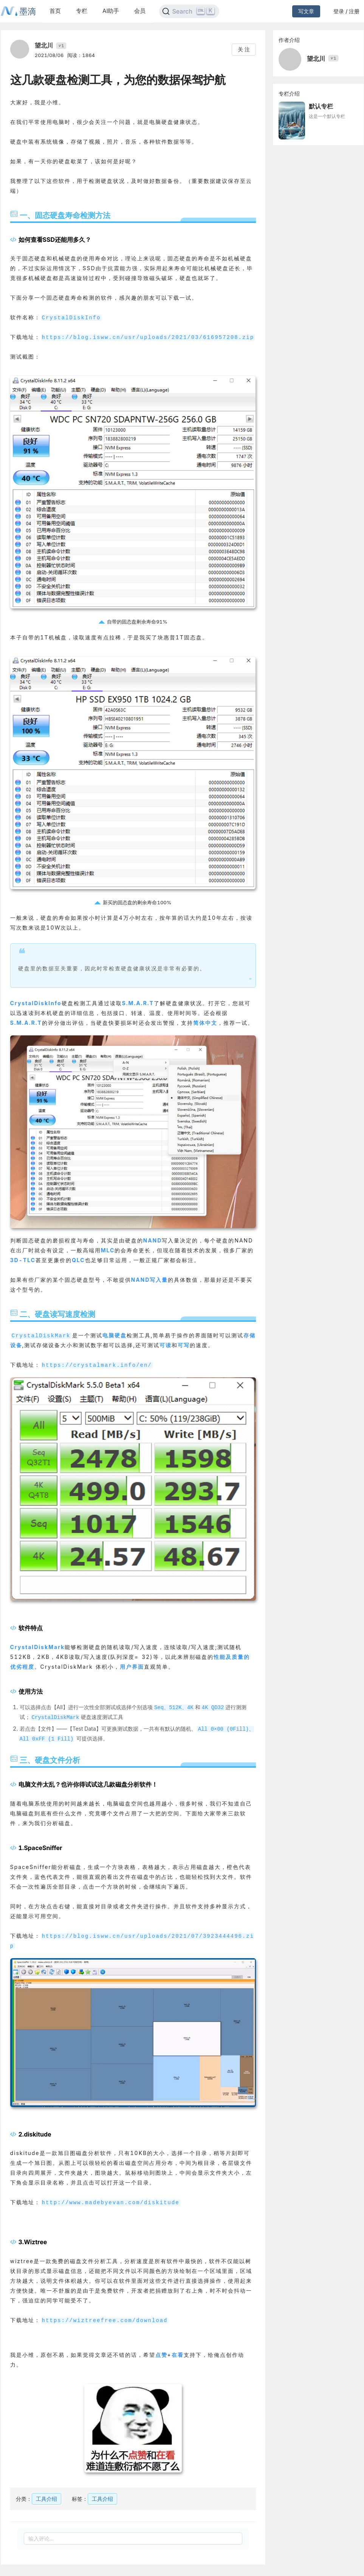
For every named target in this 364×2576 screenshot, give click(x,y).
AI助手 (110, 10)
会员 (140, 10)
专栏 (81, 10)
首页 (55, 10)
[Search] (189, 11)
